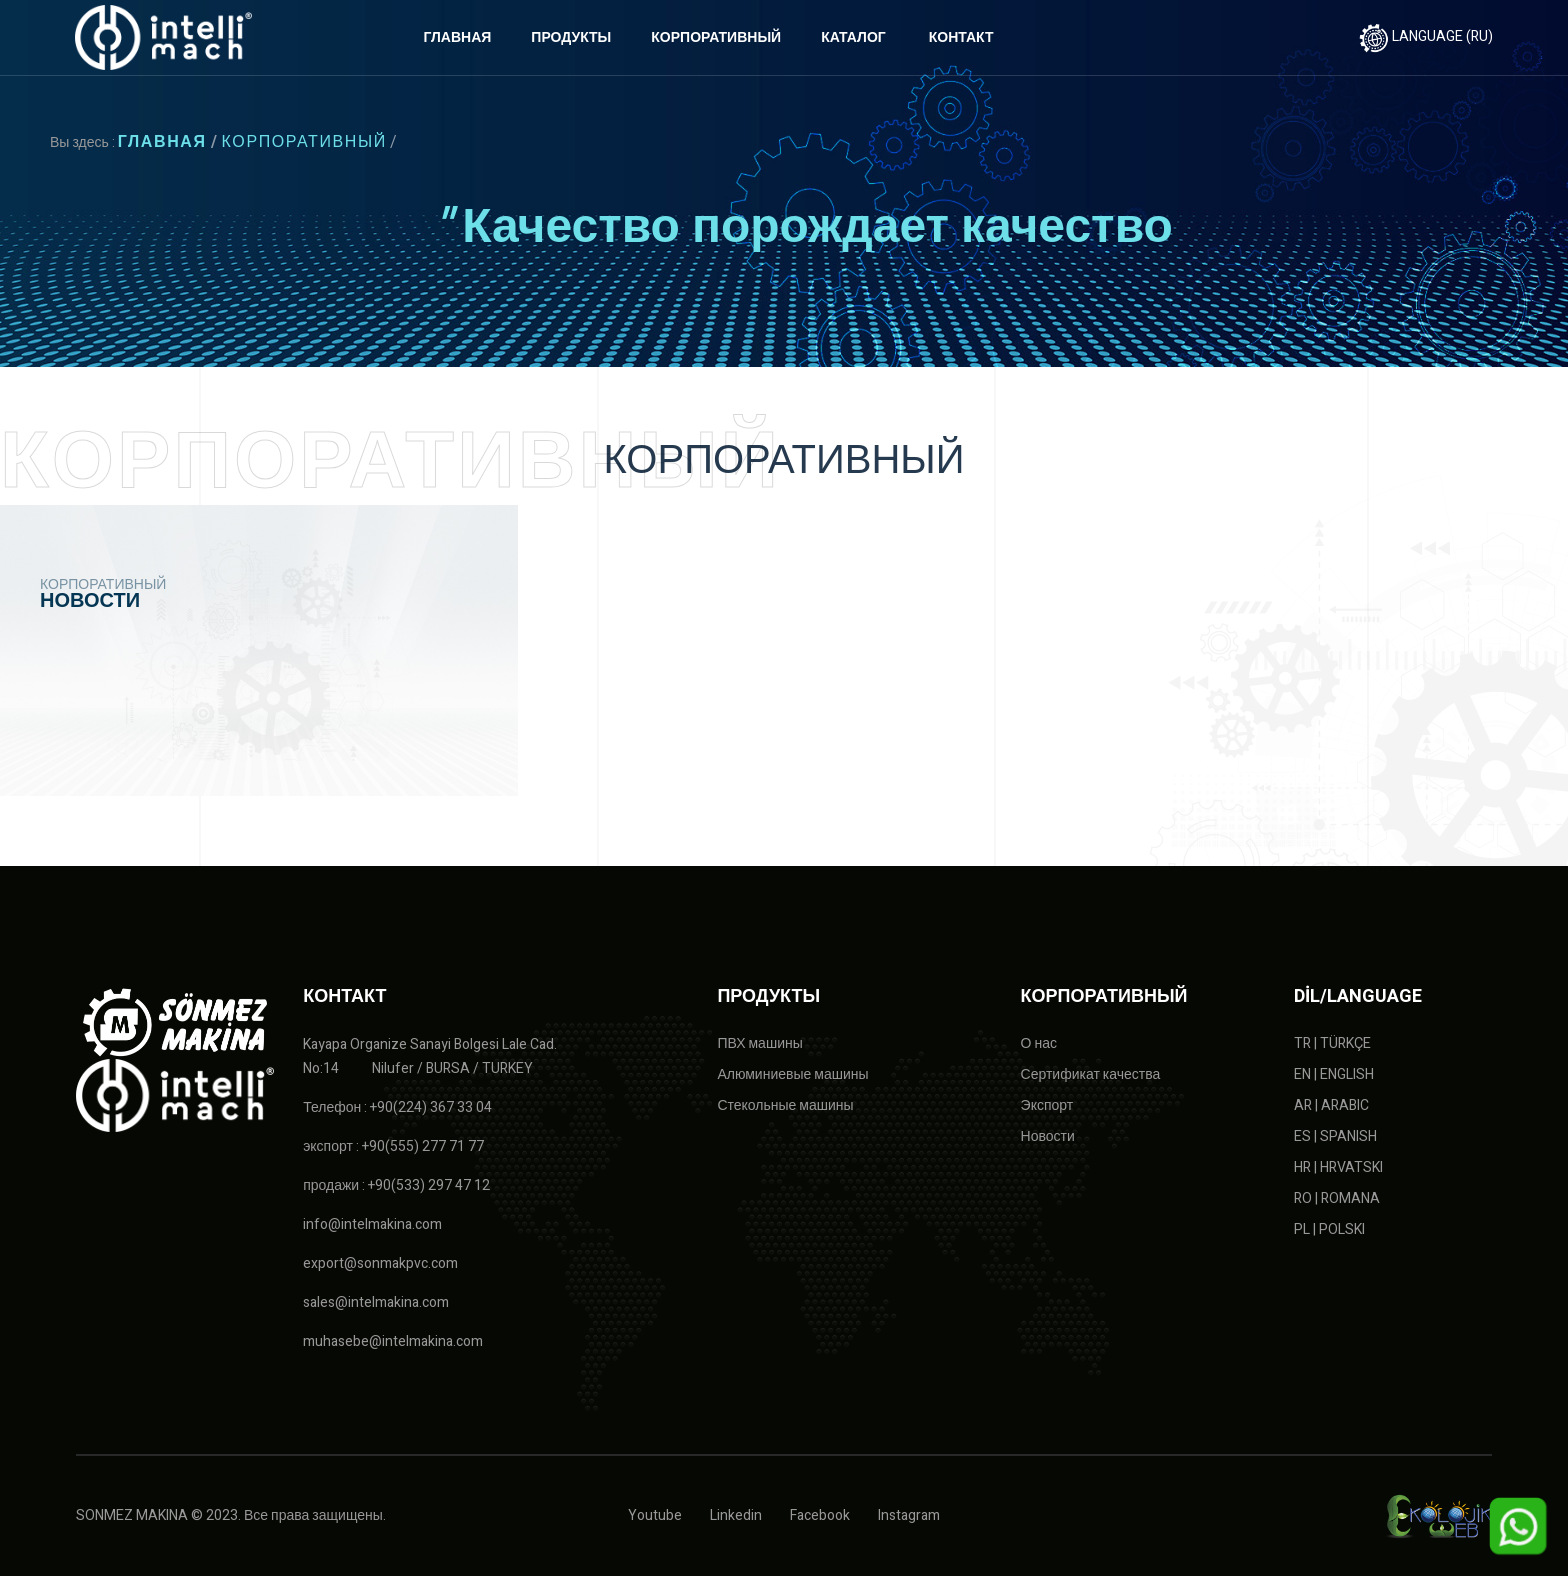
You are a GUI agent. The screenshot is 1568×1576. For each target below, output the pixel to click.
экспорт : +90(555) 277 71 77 (393, 1146)
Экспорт (1047, 1105)
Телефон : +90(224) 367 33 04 (397, 1107)
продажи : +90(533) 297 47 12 (396, 1185)
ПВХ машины (759, 1043)
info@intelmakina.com (372, 1224)
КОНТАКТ (961, 37)
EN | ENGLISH (1334, 1074)
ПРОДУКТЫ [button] (571, 37)
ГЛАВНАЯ (457, 37)
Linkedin (736, 1515)
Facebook (820, 1515)
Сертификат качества (1091, 1074)
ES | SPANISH (1335, 1136)
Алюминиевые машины (792, 1074)
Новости (1048, 1136)
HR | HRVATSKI (1338, 1167)
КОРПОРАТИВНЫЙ (304, 142)
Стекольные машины (785, 1105)
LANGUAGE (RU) (1426, 36)
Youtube (655, 1515)
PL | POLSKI (1329, 1229)
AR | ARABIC (1331, 1105)
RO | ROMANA (1337, 1198)
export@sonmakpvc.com (380, 1263)
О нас (1039, 1043)
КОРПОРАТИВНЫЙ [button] (716, 37)
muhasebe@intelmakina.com (393, 1341)
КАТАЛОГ (853, 37)
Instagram (909, 1515)
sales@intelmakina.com (376, 1302)
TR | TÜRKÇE (1332, 1043)
